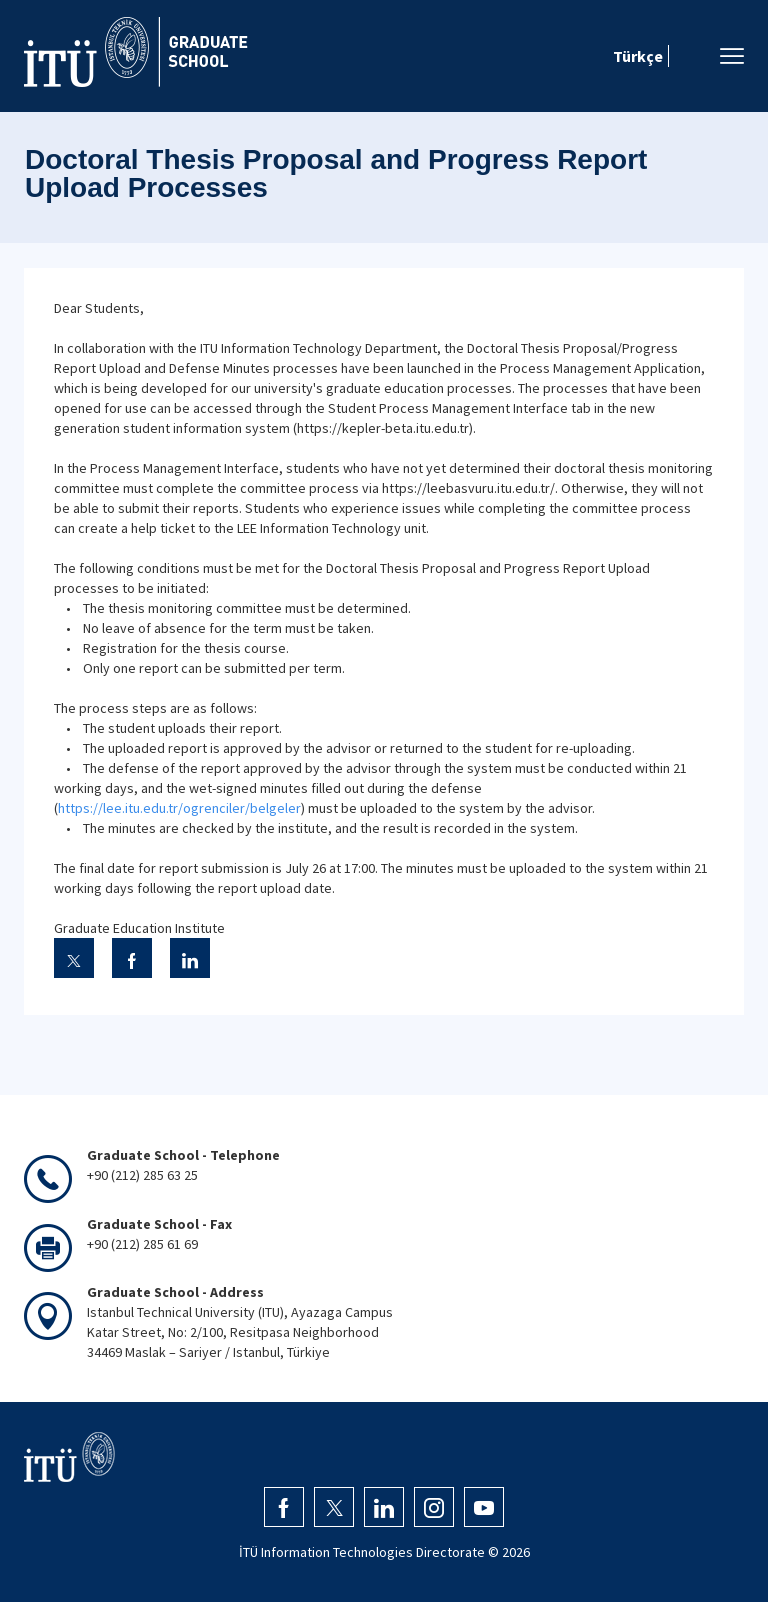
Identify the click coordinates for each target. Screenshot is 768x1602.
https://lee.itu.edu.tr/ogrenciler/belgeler (179, 808)
